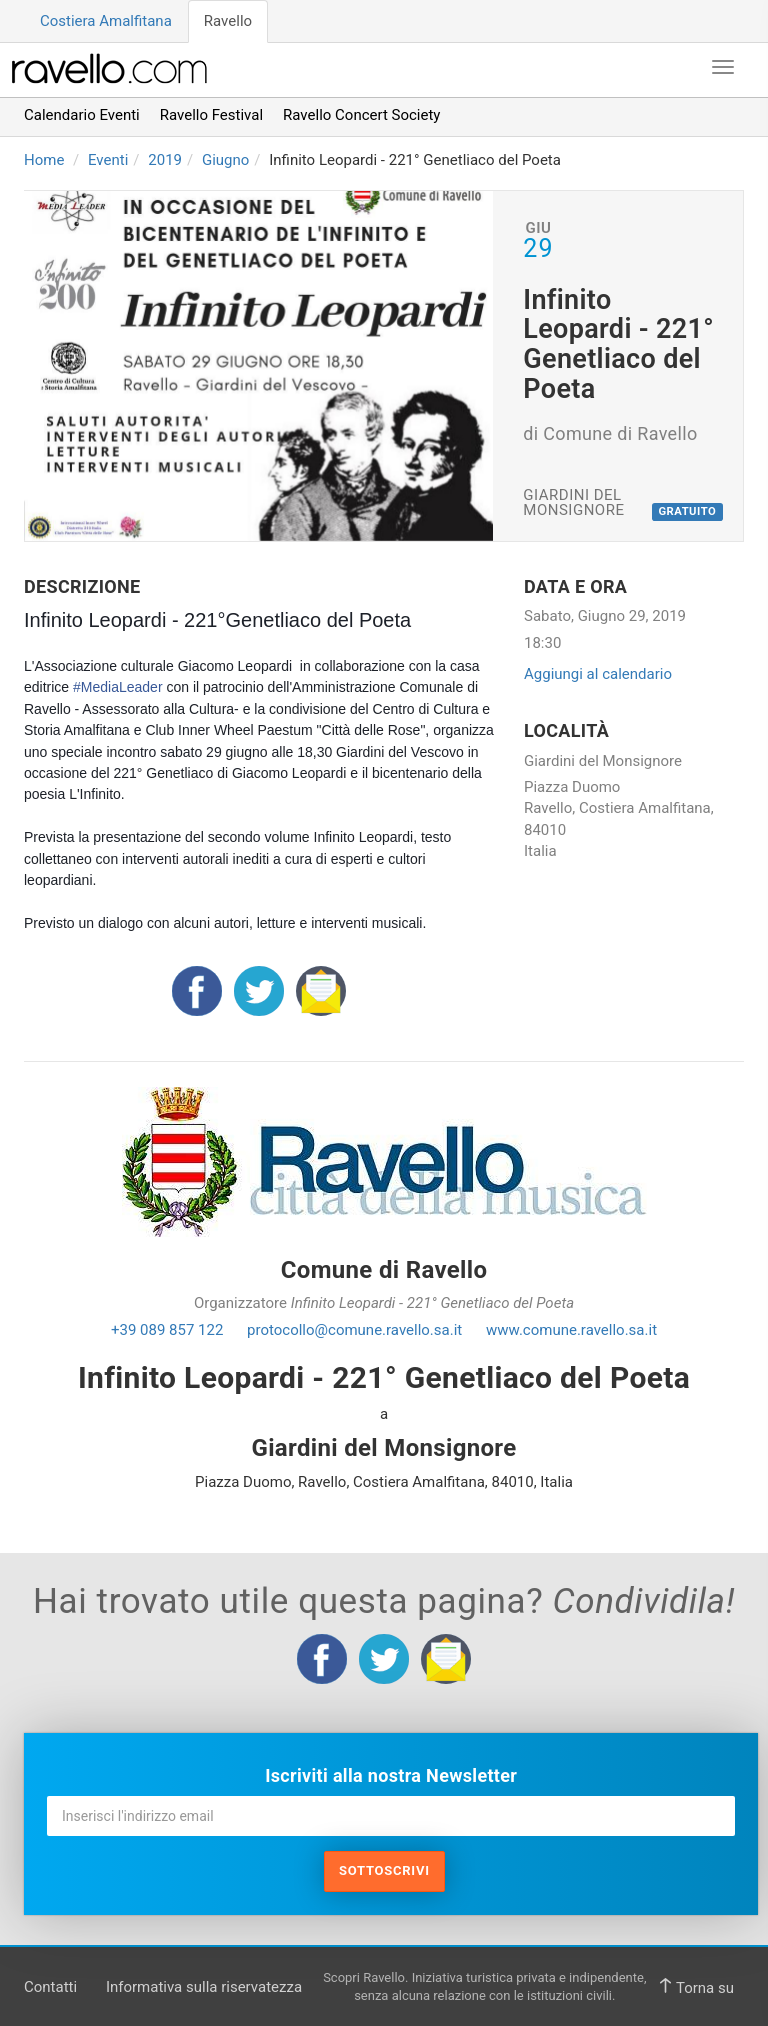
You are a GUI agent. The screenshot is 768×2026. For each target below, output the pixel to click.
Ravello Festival (211, 115)
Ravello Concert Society (361, 115)
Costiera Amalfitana (106, 21)
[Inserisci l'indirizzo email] (391, 1816)
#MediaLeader (118, 687)
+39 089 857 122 (167, 1330)
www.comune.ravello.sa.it (571, 1330)
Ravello (228, 21)
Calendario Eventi (82, 115)
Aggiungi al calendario (598, 674)
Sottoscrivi (384, 1870)
